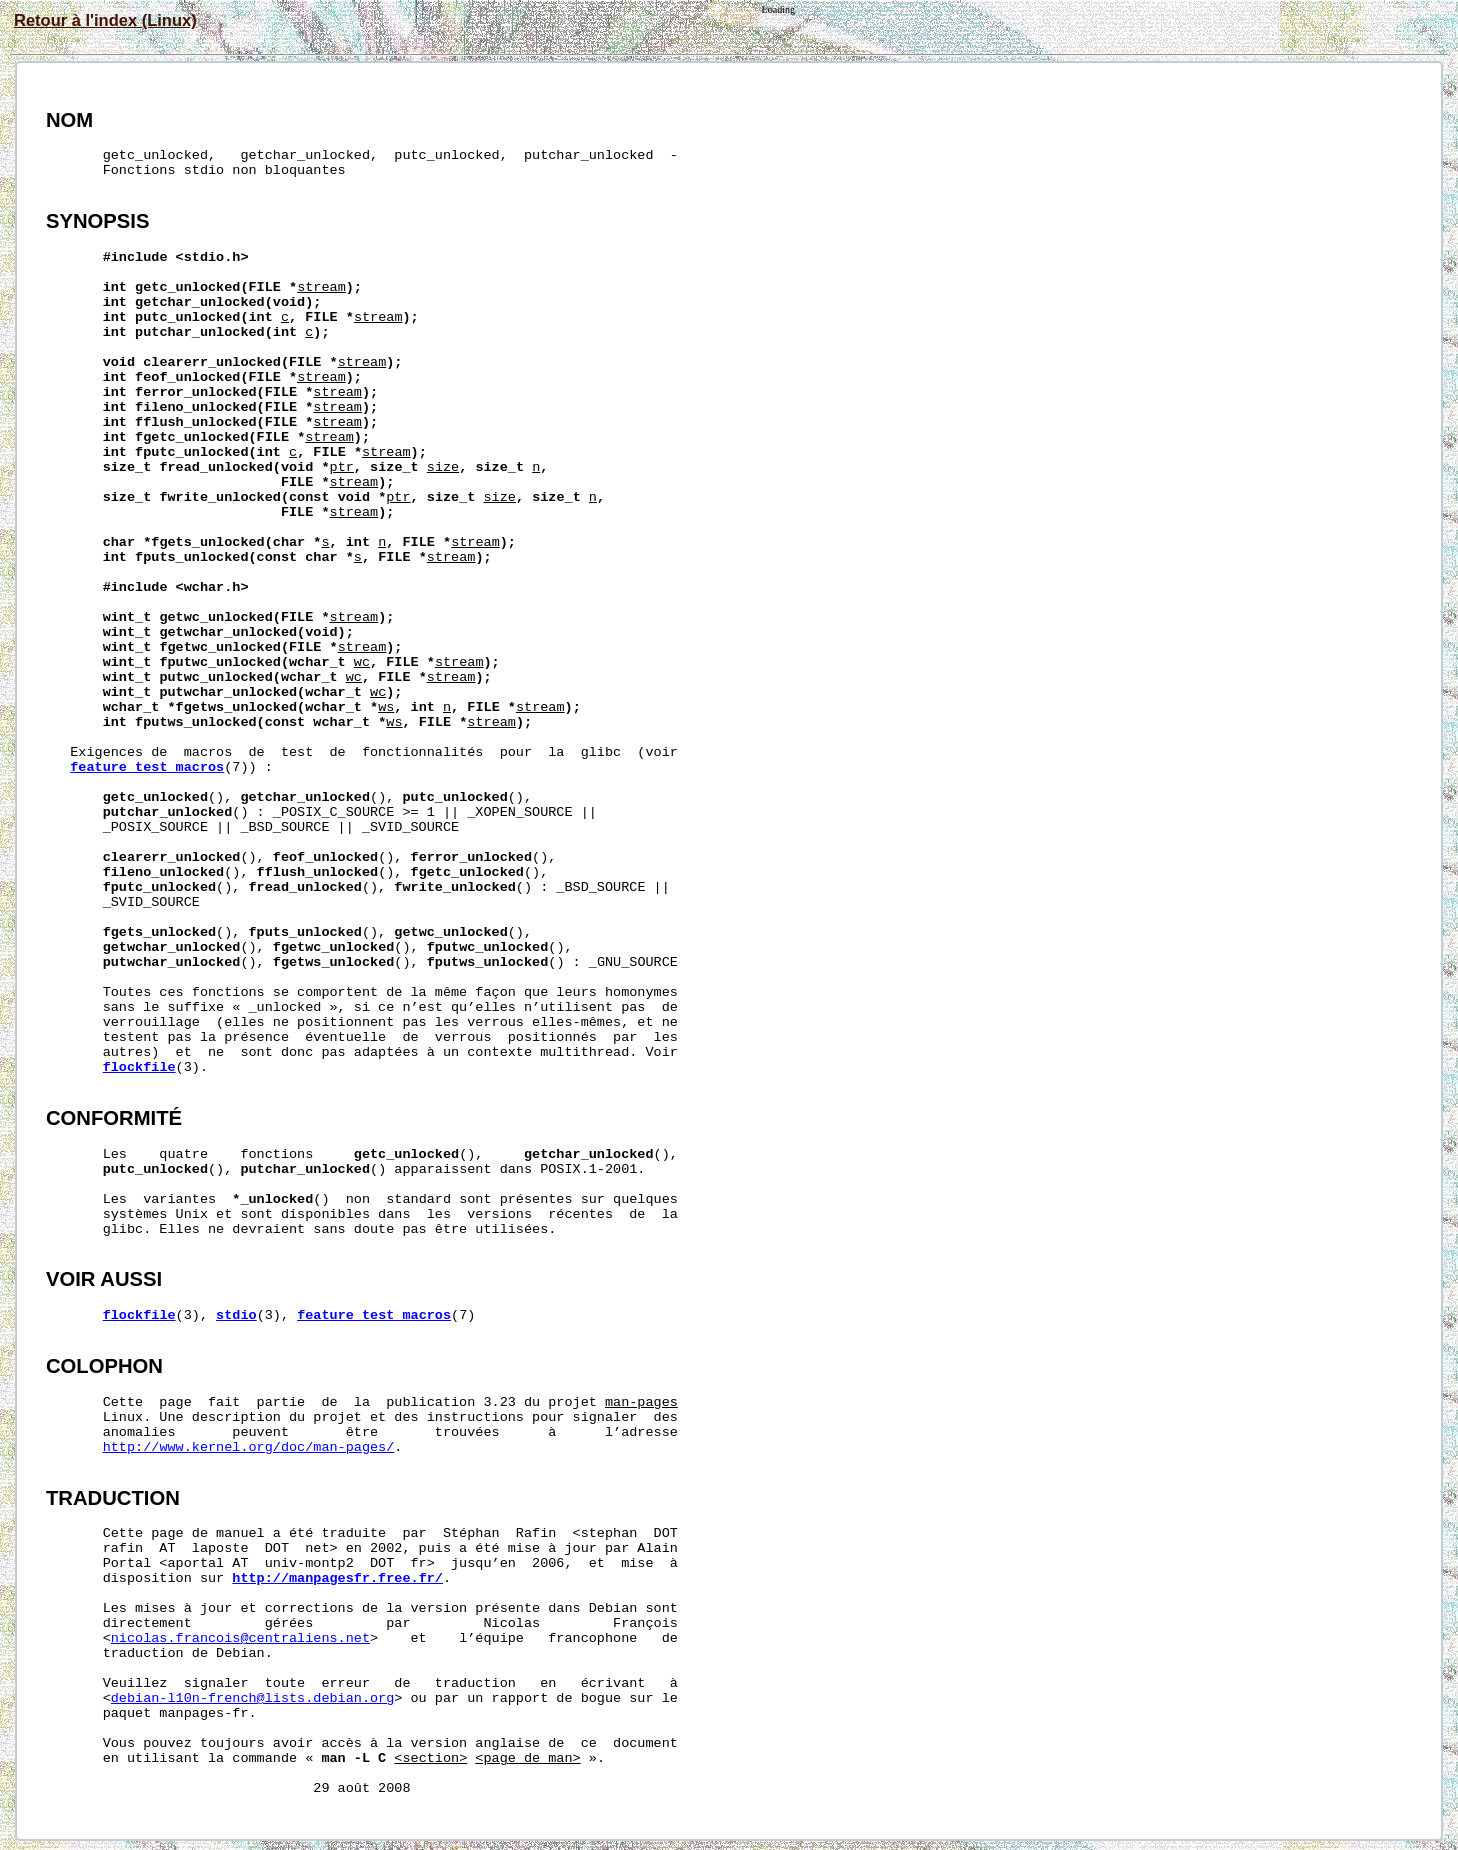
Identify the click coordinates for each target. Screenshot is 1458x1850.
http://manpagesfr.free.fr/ (337, 1578)
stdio (236, 1315)
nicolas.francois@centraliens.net (240, 1638)
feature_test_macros (147, 767)
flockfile (139, 1067)
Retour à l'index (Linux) (105, 20)
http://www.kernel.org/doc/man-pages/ (249, 1447)
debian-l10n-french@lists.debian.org (253, 1698)
